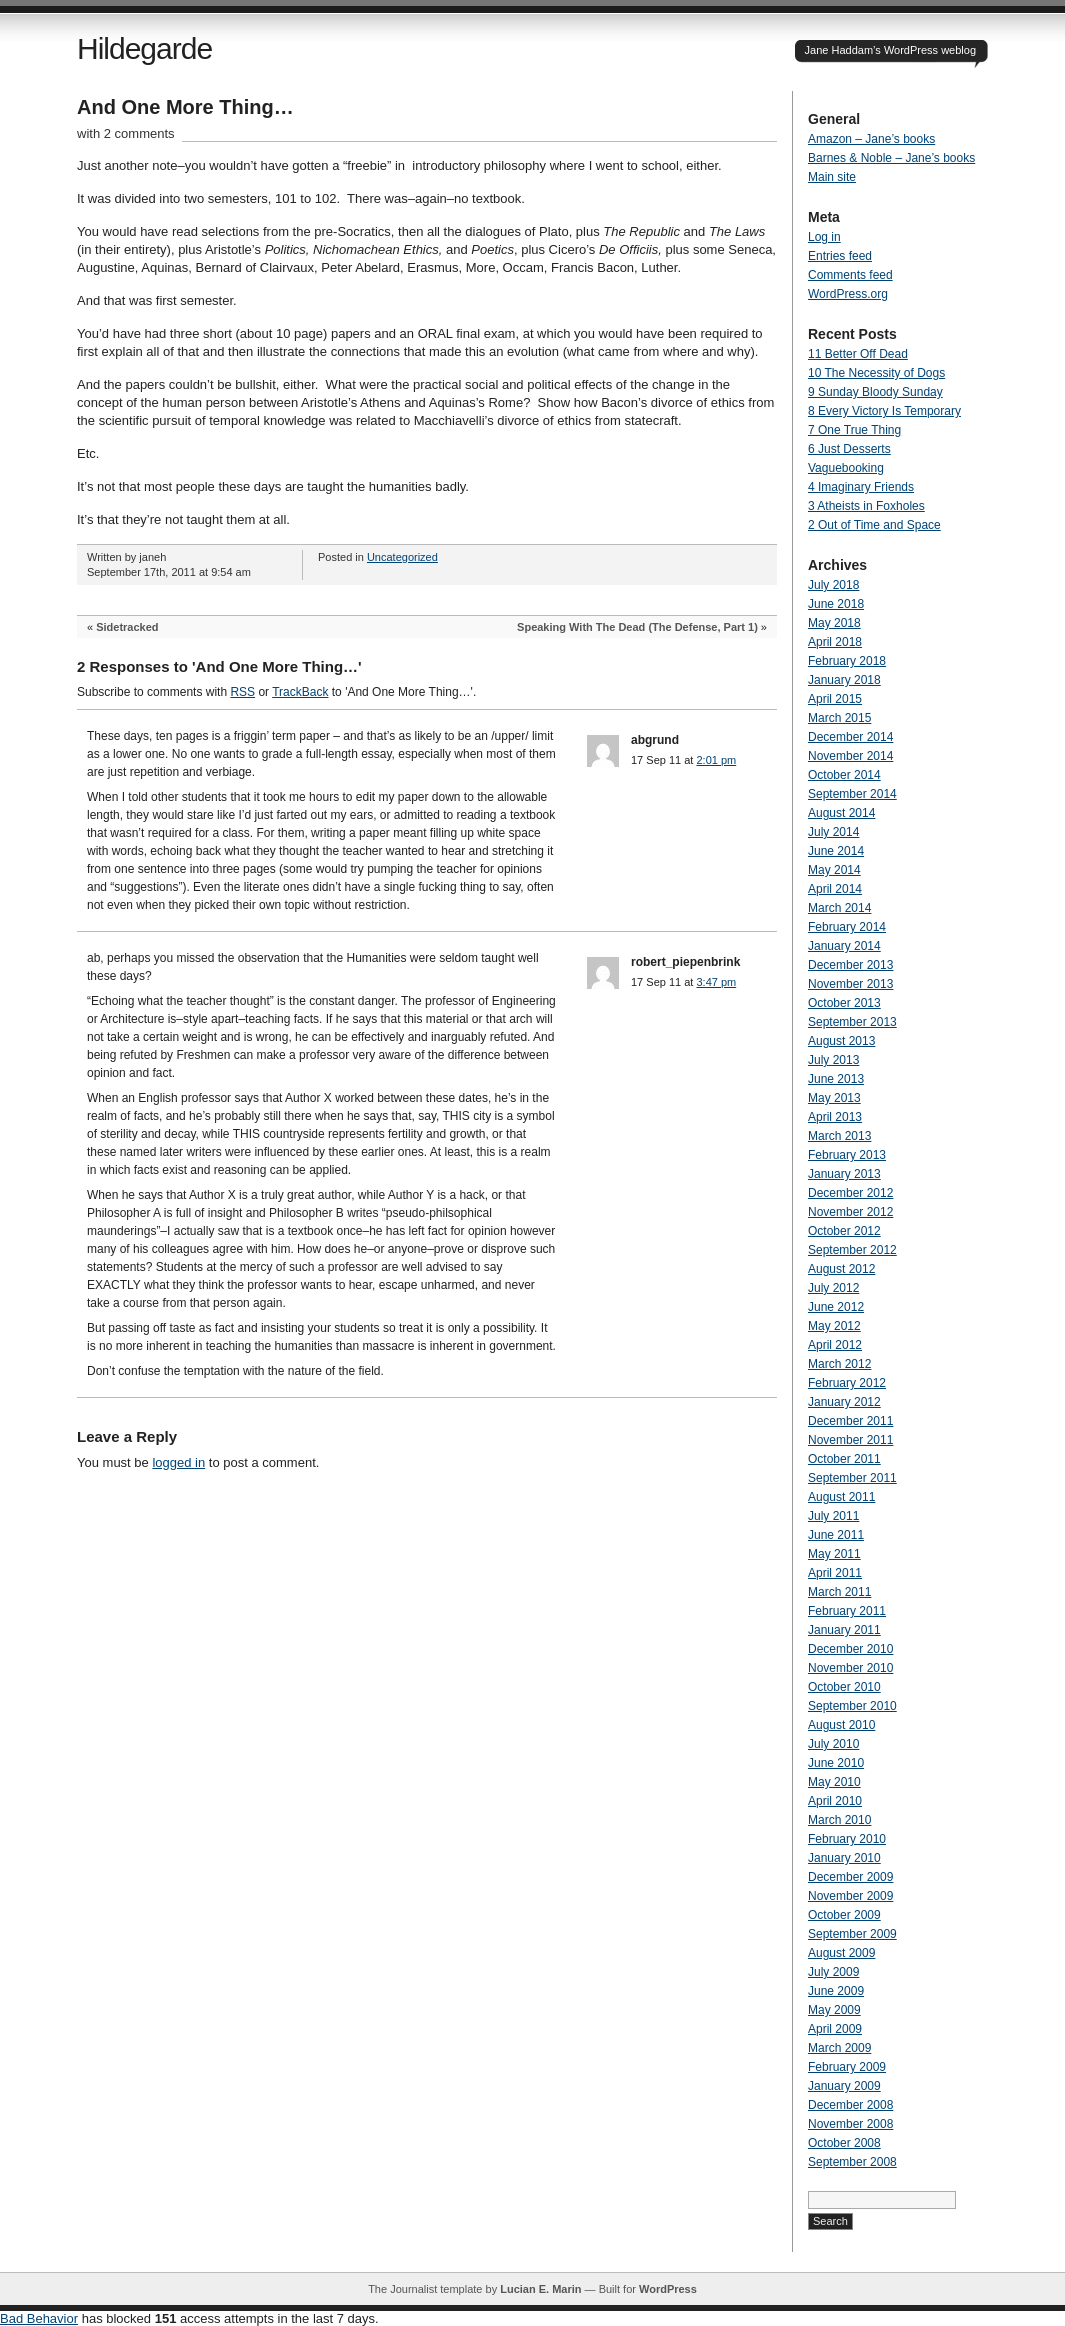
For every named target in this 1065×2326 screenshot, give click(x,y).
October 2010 (844, 1687)
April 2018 (835, 642)
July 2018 (833, 585)
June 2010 (836, 1763)
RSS (242, 692)
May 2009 (834, 2010)
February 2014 (847, 927)
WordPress (668, 2289)
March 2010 (839, 1820)
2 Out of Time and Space (874, 525)
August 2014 (841, 813)
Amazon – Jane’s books (871, 139)
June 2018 (836, 604)
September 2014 (852, 794)
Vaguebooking (846, 468)
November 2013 (850, 984)
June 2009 (836, 1991)
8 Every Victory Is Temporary (884, 411)
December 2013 (850, 965)
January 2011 (844, 1630)
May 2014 (834, 870)
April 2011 (835, 1573)
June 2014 (836, 851)
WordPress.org (848, 294)
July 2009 (833, 1972)
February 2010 (847, 1839)
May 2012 (834, 1326)
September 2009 (852, 1934)
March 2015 (839, 718)
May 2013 (834, 1098)
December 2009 (850, 1877)
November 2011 (850, 1440)
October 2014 (844, 775)
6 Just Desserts (849, 449)
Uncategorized (402, 557)
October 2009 (844, 1915)
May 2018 (834, 623)
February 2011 (847, 1611)
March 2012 (839, 1364)
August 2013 (841, 1041)
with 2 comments (126, 133)
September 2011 (852, 1478)
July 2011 (833, 1516)
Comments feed (850, 275)
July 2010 (833, 1744)
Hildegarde (144, 48)
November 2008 (850, 2124)
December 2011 (850, 1421)
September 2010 (852, 1706)
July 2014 (833, 832)
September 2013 (852, 1022)
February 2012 (847, 1383)
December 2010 (850, 1649)
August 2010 (841, 1725)
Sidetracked (127, 627)
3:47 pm (716, 982)
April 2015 (835, 699)
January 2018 (844, 680)
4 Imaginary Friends (861, 487)
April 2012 (835, 1345)
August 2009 (841, 1953)
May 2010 (834, 1782)
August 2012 (841, 1269)
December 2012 (850, 1193)
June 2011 (836, 1535)
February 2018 (847, 661)
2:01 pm (716, 760)
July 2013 (833, 1060)
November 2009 (850, 1896)
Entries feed (840, 256)
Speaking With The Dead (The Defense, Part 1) (637, 627)
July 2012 (833, 1288)
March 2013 (839, 1136)
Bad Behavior (39, 2318)
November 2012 (850, 1212)
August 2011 (841, 1497)
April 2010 (835, 1801)
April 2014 (835, 889)
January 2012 (844, 1402)
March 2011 (839, 1592)
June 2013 (836, 1079)
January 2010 (844, 1858)
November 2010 (850, 1668)
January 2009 (844, 2086)
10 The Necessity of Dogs (876, 373)
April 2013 (835, 1117)
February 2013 (847, 1155)
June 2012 (836, 1307)
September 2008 (852, 2162)
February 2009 (847, 2067)
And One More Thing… (185, 107)
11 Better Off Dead (858, 354)
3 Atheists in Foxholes (866, 506)
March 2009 (839, 2048)
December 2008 (850, 2105)
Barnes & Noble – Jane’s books (891, 158)
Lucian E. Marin (540, 2289)
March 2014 (839, 908)
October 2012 (844, 1231)
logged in (178, 1462)
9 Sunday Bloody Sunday (875, 392)
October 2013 (844, 1003)
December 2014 (850, 737)
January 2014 (844, 946)
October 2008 (844, 2143)
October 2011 (844, 1459)
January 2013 (844, 1174)
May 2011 (834, 1554)
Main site (832, 177)
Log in (824, 237)
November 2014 (850, 756)
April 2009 (835, 2029)
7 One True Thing (854, 430)
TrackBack (300, 692)
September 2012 (852, 1250)
